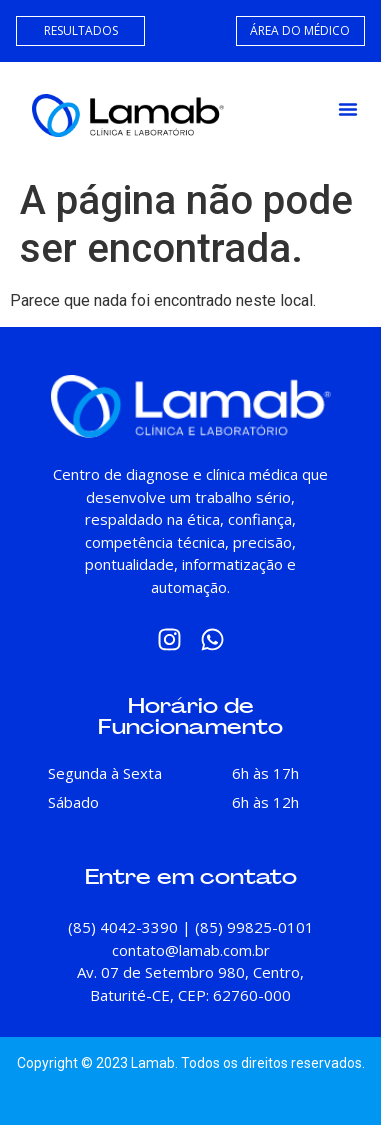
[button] (348, 109)
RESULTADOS (81, 30)
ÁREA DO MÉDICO (300, 30)
